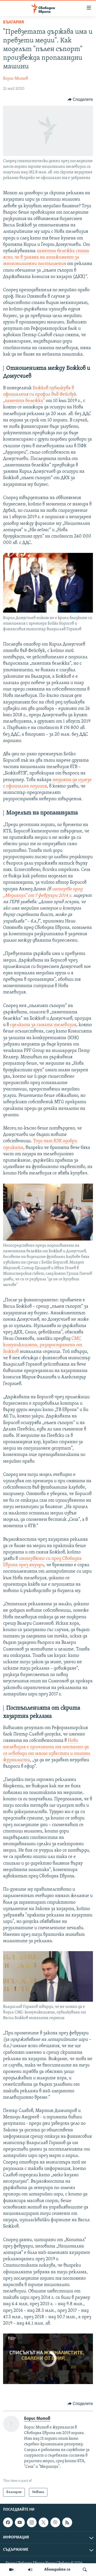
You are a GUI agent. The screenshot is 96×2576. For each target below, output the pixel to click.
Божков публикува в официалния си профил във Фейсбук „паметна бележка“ (40, 394)
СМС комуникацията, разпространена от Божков (42, 1345)
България (13, 22)
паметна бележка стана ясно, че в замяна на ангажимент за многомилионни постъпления (46, 257)
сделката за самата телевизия (43, 1025)
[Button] (80, 99)
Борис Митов (15, 79)
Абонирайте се (57, 2570)
